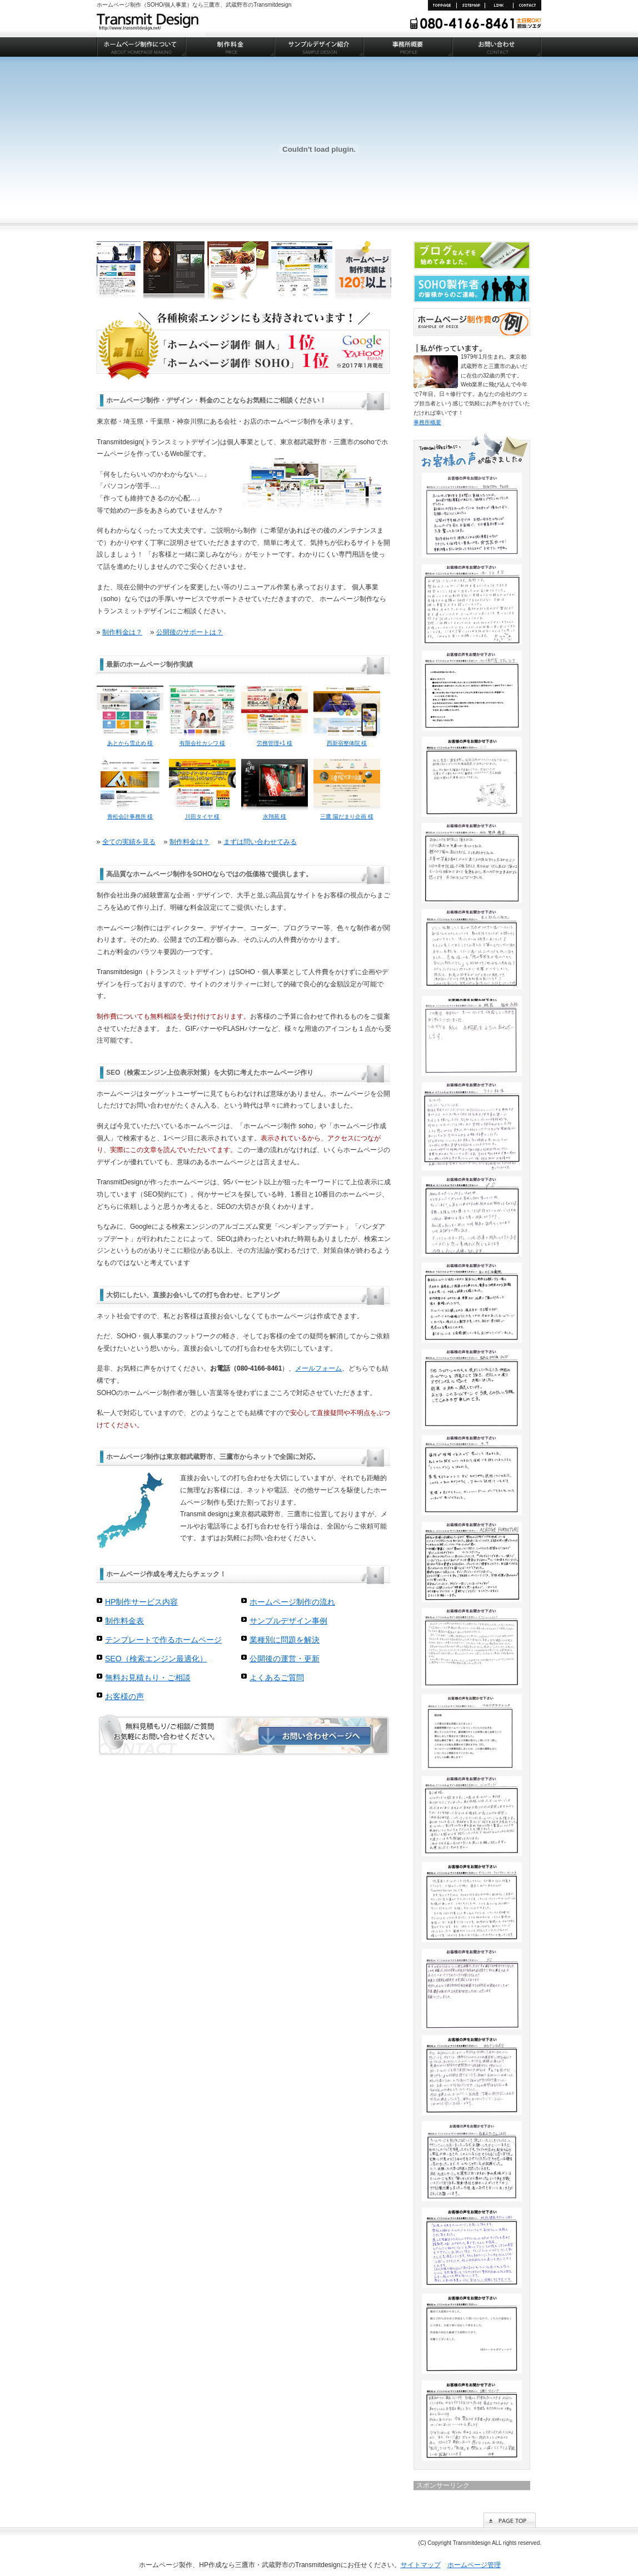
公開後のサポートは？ (189, 632)
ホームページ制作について (141, 47)
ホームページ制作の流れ (292, 1601)
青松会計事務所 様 (130, 813)
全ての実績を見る (129, 842)
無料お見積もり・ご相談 (148, 1677)
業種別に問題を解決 (285, 1639)
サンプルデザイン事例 (288, 1620)
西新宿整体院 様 (346, 740)
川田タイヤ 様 (202, 813)
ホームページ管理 (474, 2565)
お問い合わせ (527, 5)
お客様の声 (124, 1696)
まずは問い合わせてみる (260, 842)
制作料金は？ (122, 632)
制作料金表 (124, 1620)
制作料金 (230, 47)
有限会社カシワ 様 (202, 740)
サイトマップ (470, 5)
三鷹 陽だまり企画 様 (346, 813)
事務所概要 (407, 47)
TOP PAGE (442, 5)
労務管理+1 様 (274, 740)
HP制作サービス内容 (141, 1601)
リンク (499, 5)
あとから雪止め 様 (130, 740)
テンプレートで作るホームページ (163, 1639)
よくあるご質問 (277, 1677)
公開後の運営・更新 (285, 1658)
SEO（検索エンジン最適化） (156, 1658)
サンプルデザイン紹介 (319, 47)
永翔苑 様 (274, 813)
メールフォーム (318, 1368)
